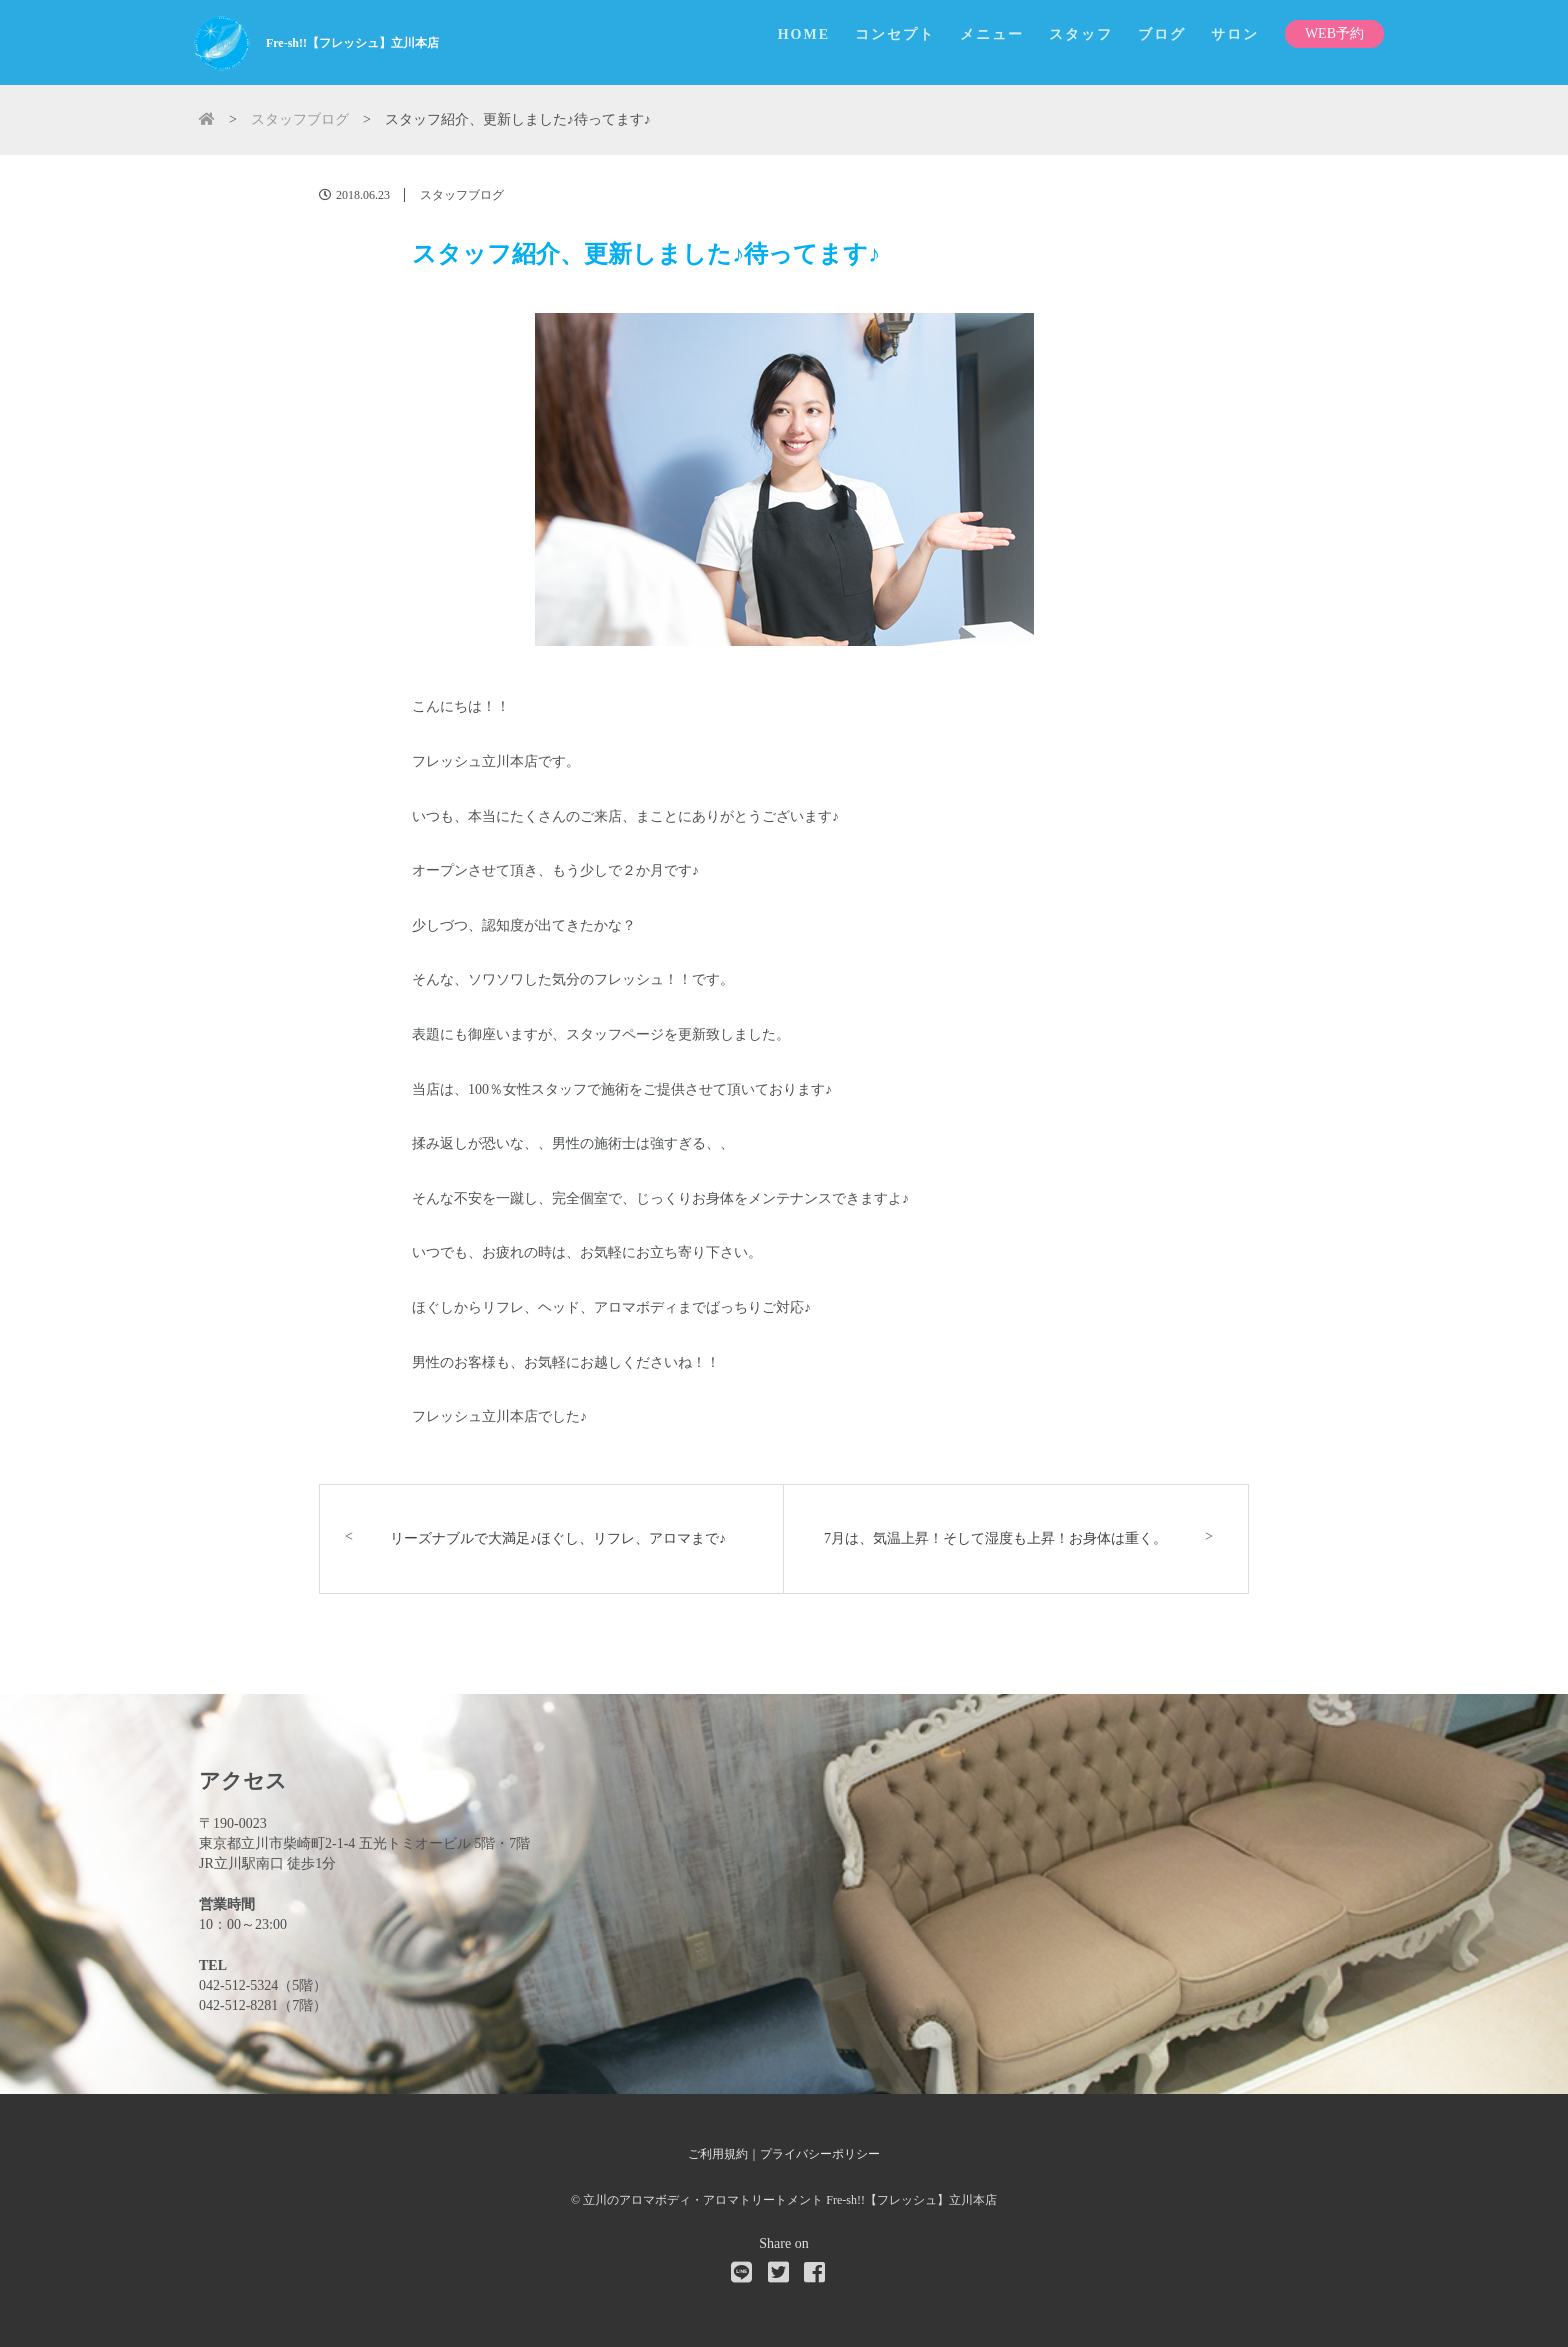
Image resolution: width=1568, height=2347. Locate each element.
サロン (1235, 34)
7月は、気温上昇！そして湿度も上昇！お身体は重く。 (995, 1538)
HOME (804, 34)
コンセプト (895, 34)
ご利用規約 (718, 2154)
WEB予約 (1334, 33)
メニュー (992, 34)
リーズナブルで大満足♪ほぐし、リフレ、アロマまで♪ (558, 1538)
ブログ (1162, 34)
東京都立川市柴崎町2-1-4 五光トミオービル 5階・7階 (364, 1843)
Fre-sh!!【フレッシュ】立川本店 (352, 43)
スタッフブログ (462, 195)
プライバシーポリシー (820, 2154)
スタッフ (1081, 34)
